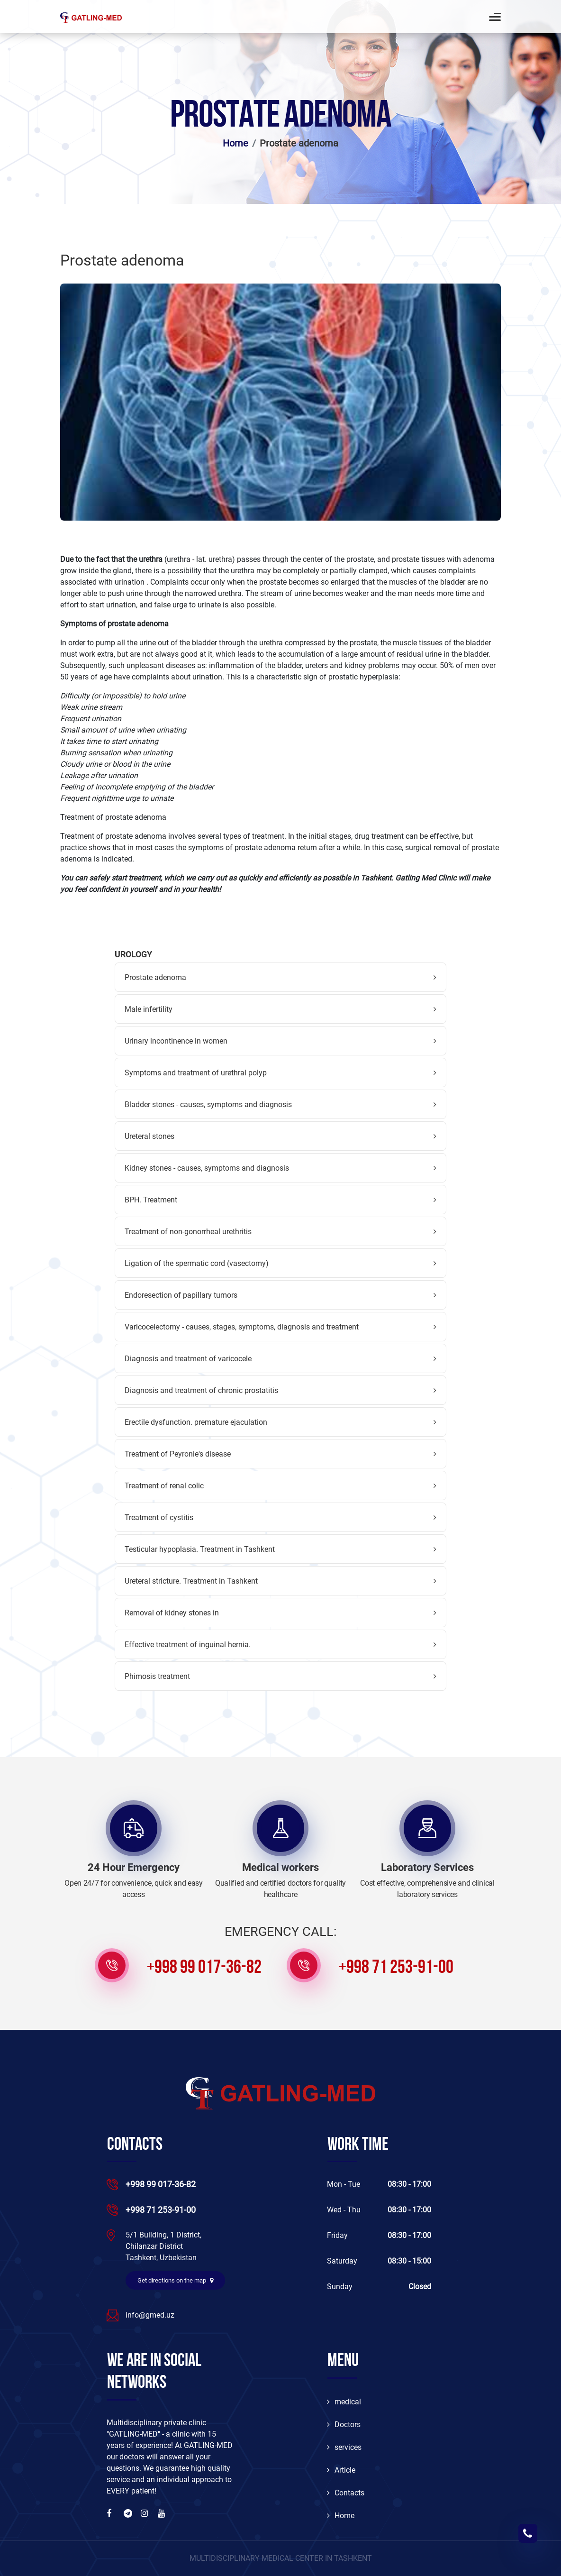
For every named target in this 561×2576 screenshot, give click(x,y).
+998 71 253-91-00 (396, 1968)
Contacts (345, 2492)
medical (344, 2401)
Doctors (344, 2424)
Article (341, 2470)
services (344, 2447)
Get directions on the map (175, 2280)
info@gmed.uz (150, 2314)
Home (235, 143)
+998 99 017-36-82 (204, 1968)
